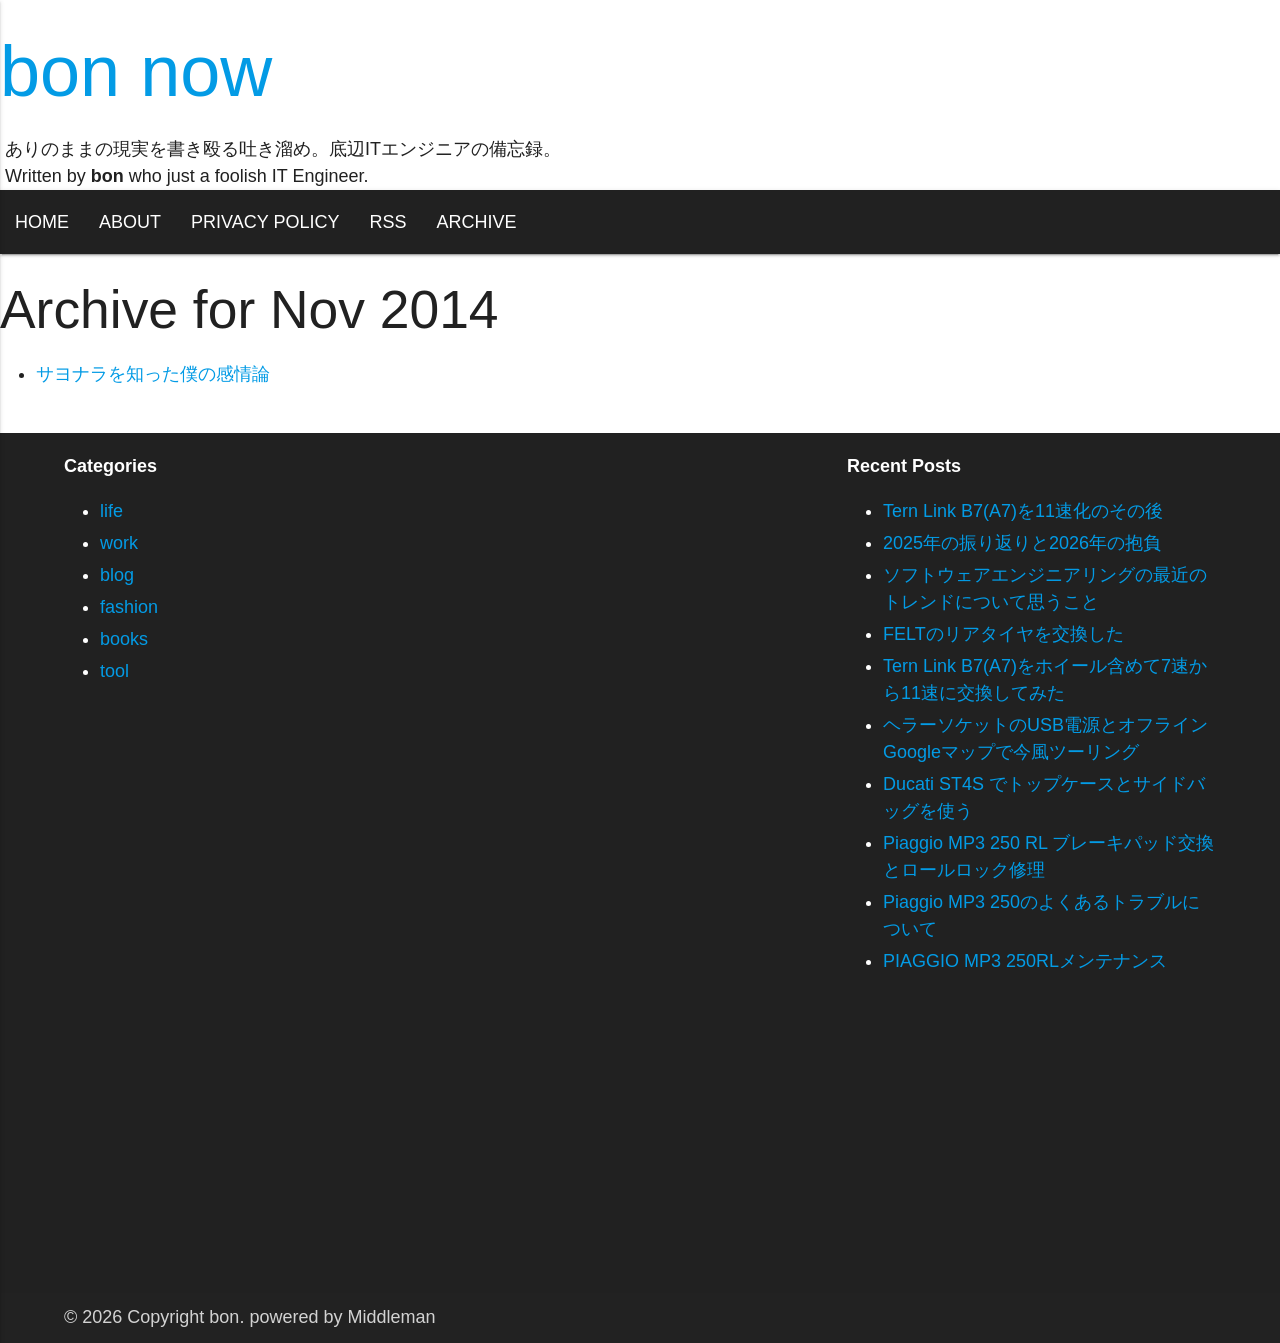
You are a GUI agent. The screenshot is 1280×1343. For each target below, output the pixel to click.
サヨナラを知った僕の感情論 (153, 374)
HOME (42, 222)
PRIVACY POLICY (265, 222)
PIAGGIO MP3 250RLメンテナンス (1025, 961)
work (119, 543)
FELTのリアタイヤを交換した (1003, 634)
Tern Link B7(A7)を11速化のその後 (1023, 511)
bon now (136, 71)
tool (114, 671)
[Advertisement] (600, 1153)
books (124, 639)
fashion (129, 607)
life (111, 511)
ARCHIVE (476, 222)
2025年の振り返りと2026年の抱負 (1022, 543)
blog (117, 575)
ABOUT (130, 222)
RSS (387, 222)
